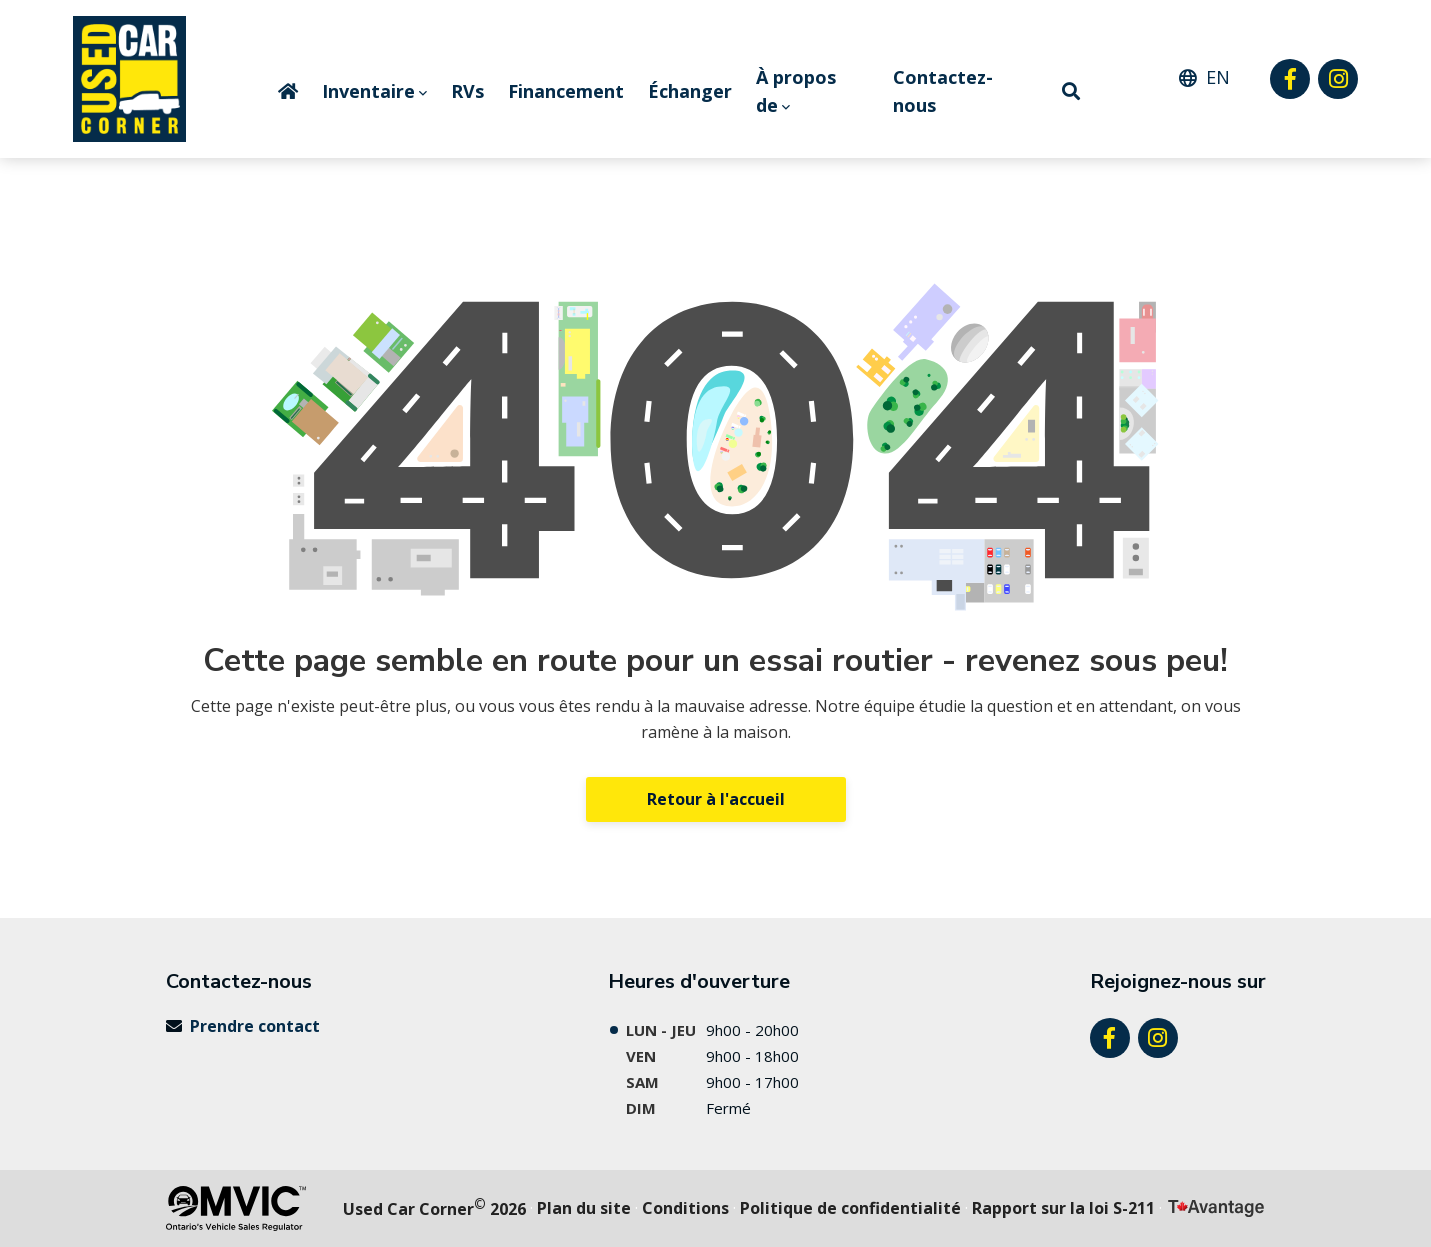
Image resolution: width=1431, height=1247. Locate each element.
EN (1218, 77)
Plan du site (584, 1208)
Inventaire (368, 91)
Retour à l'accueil (716, 799)
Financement (566, 91)
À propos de (796, 91)
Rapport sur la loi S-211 (1063, 1208)
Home (288, 91)
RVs (467, 91)
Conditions (685, 1208)
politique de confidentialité (850, 1208)
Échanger (690, 91)
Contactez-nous (943, 91)
